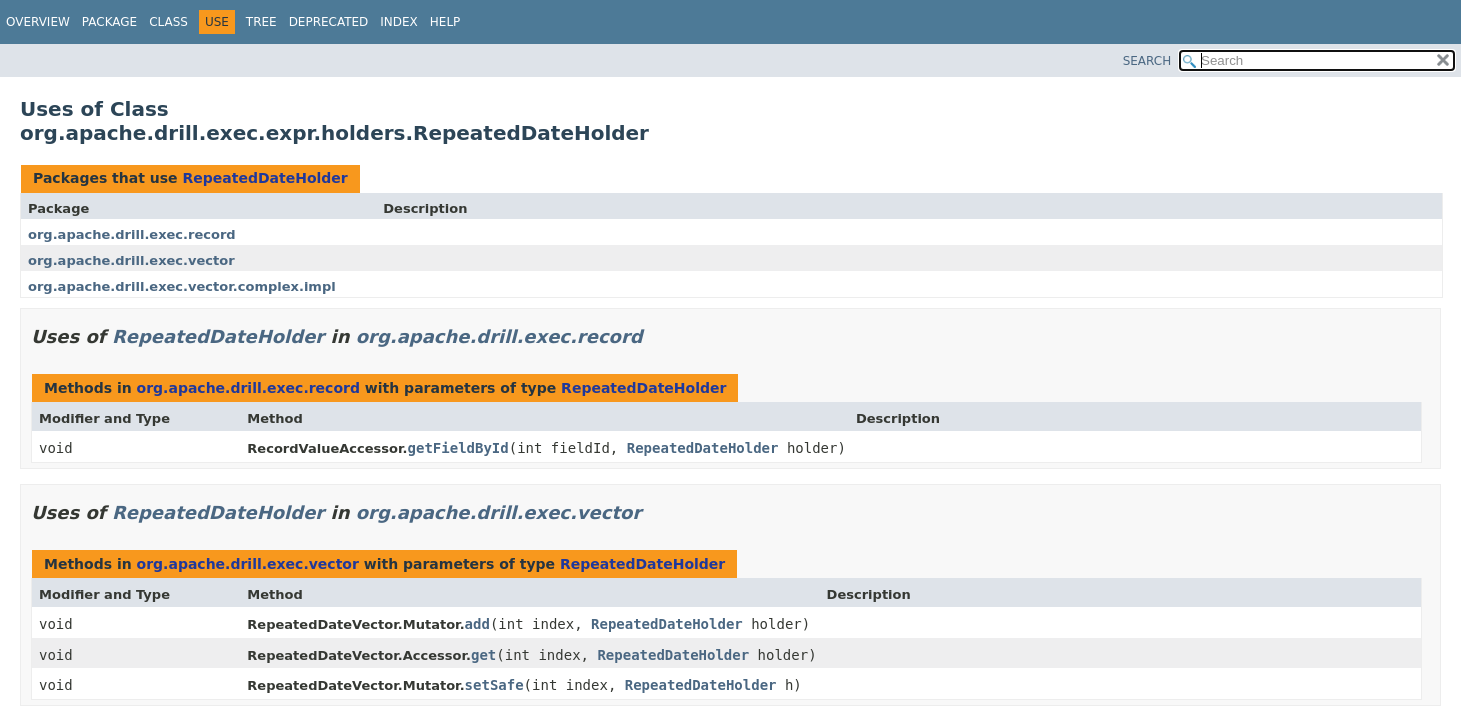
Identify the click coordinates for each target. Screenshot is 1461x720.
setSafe (494, 685)
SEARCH (1147, 61)
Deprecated (329, 22)
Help (445, 22)
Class (168, 22)
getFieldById (458, 448)
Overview (38, 22)
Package (109, 22)
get (483, 655)
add (477, 624)
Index (399, 22)
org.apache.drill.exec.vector (131, 260)
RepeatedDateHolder (264, 178)
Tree (261, 22)
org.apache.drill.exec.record (132, 234)
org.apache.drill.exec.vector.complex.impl (182, 286)
